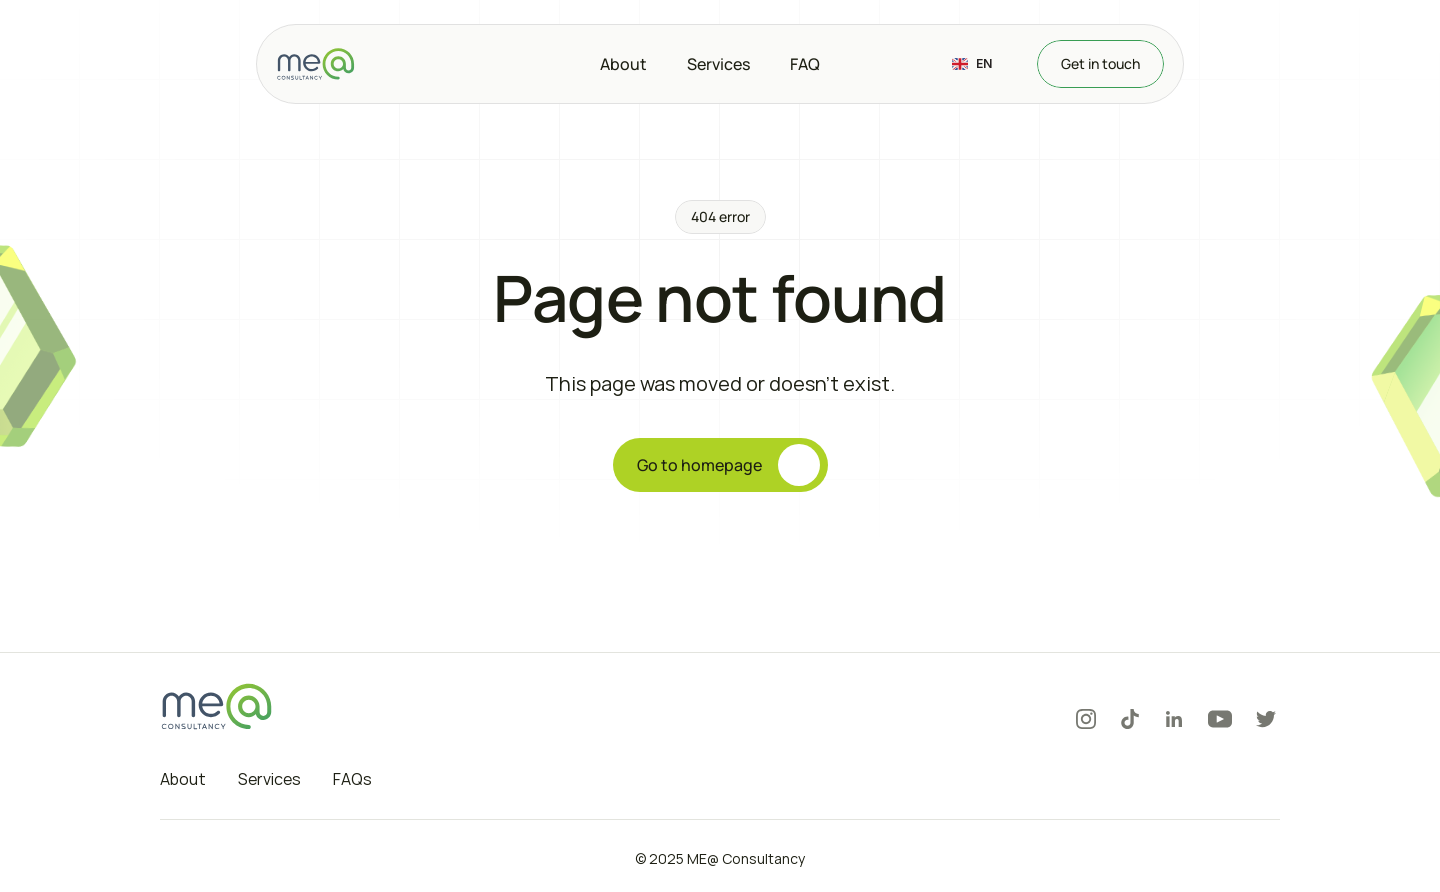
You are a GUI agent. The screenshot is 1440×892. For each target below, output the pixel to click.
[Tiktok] (1130, 719)
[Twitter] (1266, 719)
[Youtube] (1220, 719)
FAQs (352, 779)
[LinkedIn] (1174, 719)
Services (269, 779)
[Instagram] (1086, 719)
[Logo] (316, 64)
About (183, 779)
